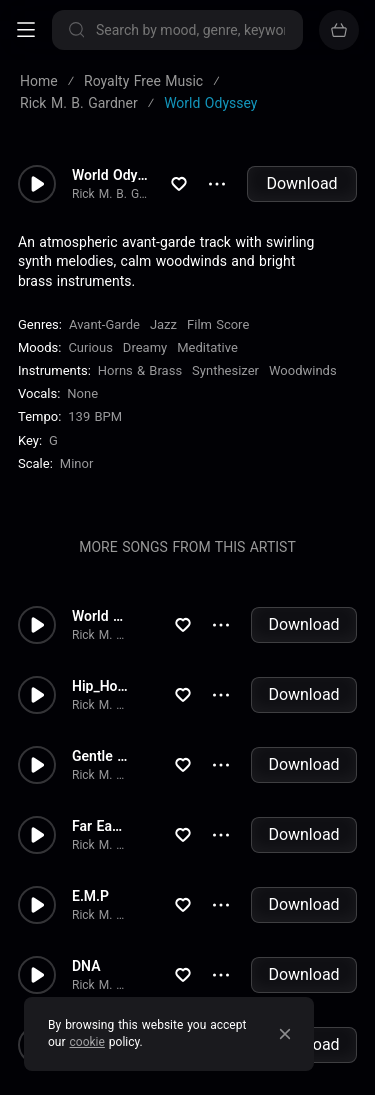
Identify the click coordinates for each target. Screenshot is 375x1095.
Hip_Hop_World (100, 686)
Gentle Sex (100, 756)
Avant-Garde (104, 324)
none (82, 393)
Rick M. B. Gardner (110, 194)
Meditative (207, 347)
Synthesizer (225, 370)
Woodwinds (303, 370)
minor (77, 463)
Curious (90, 347)
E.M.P (90, 896)
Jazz (163, 324)
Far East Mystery (100, 826)
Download (301, 183)
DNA (86, 966)
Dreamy (145, 347)
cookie (87, 1042)
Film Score (218, 324)
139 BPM (95, 416)
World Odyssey (110, 175)
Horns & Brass (140, 370)
